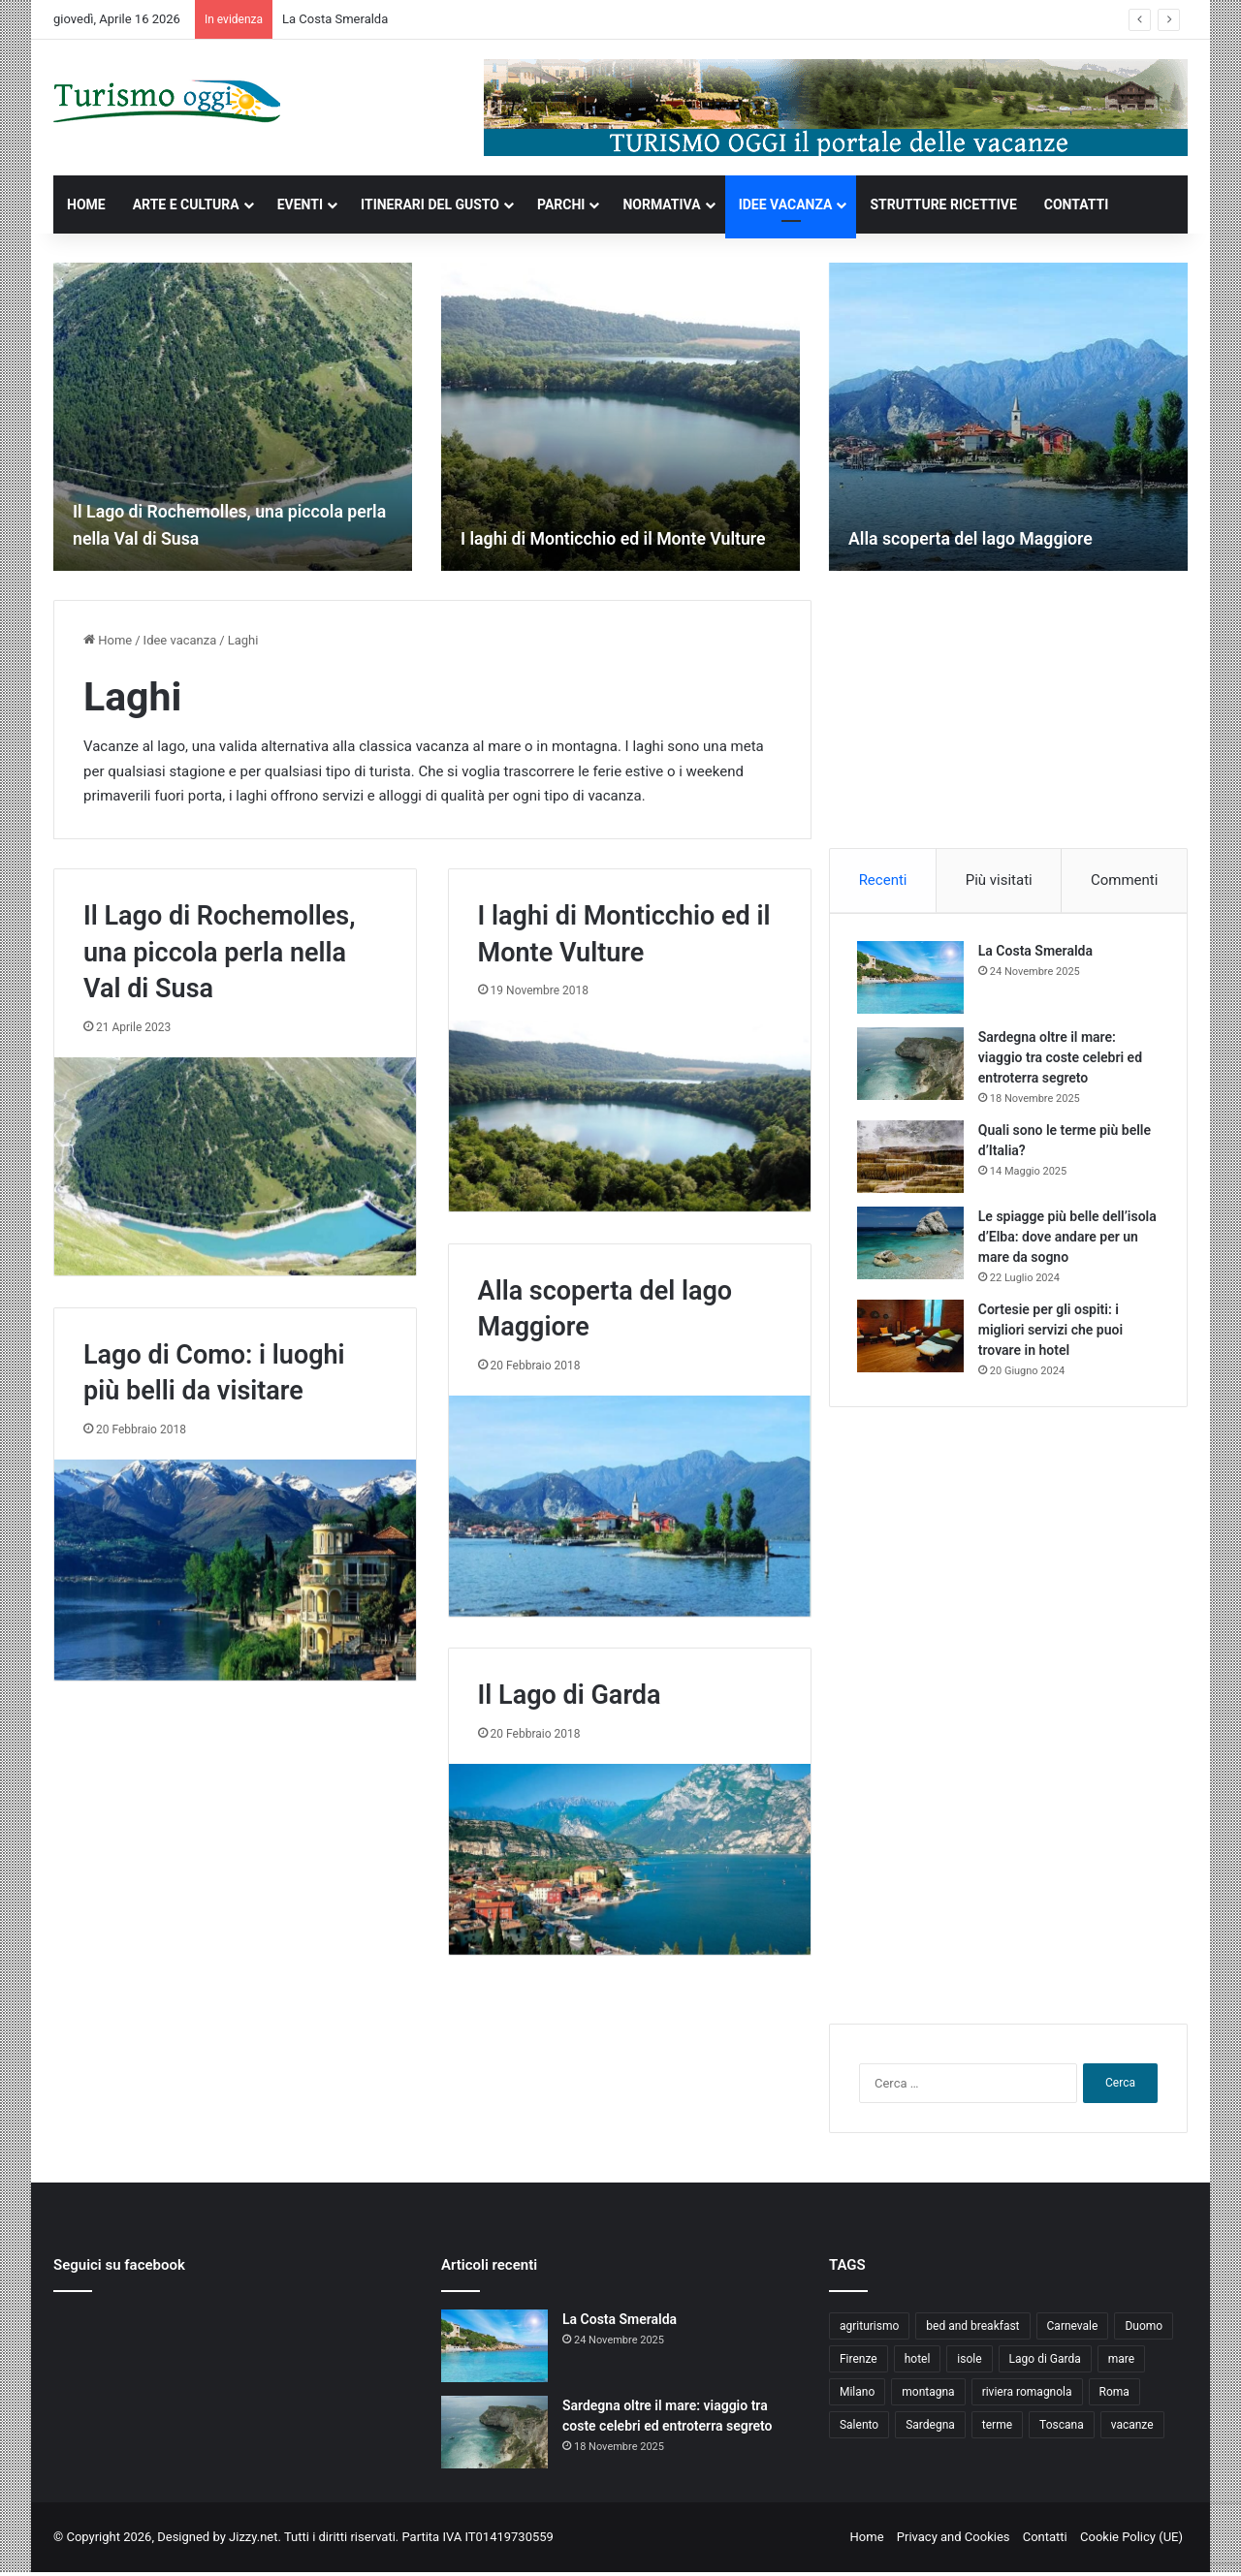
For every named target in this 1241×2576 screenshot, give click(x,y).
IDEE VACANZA (786, 204)
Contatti (1045, 2540)
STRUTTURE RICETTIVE (943, 204)
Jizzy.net (253, 2540)
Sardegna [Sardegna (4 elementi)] (930, 2428)
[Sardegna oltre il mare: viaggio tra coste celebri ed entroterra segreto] (912, 1065)
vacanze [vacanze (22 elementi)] (1132, 2428)
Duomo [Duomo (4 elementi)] (1143, 2330)
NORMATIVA (661, 204)
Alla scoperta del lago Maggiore (986, 538)
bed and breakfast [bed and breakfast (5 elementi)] (972, 2330)
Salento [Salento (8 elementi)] (859, 2428)
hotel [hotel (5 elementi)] (918, 2363)
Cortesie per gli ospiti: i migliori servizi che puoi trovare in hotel (1052, 1332)
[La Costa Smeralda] (912, 979)
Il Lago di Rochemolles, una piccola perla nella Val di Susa (219, 952)
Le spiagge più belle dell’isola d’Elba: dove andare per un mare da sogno (1068, 1238)
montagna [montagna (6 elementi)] (928, 2396)
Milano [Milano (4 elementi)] (857, 2396)
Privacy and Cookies (953, 2540)
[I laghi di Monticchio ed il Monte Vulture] (620, 417)
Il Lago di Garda (569, 1695)
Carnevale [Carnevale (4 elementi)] (1072, 2330)
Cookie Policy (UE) (1131, 2540)
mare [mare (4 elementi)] (1121, 2363)
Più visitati (999, 880)
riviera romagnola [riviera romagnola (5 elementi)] (1027, 2396)
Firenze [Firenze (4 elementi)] (858, 2363)
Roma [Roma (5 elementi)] (1114, 2396)
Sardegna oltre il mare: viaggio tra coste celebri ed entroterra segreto (1062, 1059)
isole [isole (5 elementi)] (969, 2363)
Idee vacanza (180, 640)
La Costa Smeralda (335, 19)
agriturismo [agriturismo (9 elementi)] (869, 2330)
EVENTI (300, 204)
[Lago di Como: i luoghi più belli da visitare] (235, 1570)
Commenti (1124, 880)
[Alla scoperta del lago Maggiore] (1008, 417)
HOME (86, 204)
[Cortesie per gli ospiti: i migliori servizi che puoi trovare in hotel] (912, 1338)
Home (107, 640)
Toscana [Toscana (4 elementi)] (1061, 2428)
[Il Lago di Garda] (630, 1859)
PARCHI (561, 204)
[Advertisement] (1008, 721)
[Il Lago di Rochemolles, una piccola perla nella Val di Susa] (232, 417)
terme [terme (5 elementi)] (997, 2428)
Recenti (883, 880)
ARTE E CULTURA (186, 204)
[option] (232, 417)
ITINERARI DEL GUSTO (430, 204)
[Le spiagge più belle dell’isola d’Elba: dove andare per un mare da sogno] (912, 1245)
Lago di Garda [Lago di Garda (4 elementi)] (1045, 2363)
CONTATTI (1076, 204)
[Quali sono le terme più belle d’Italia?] (912, 1158)
